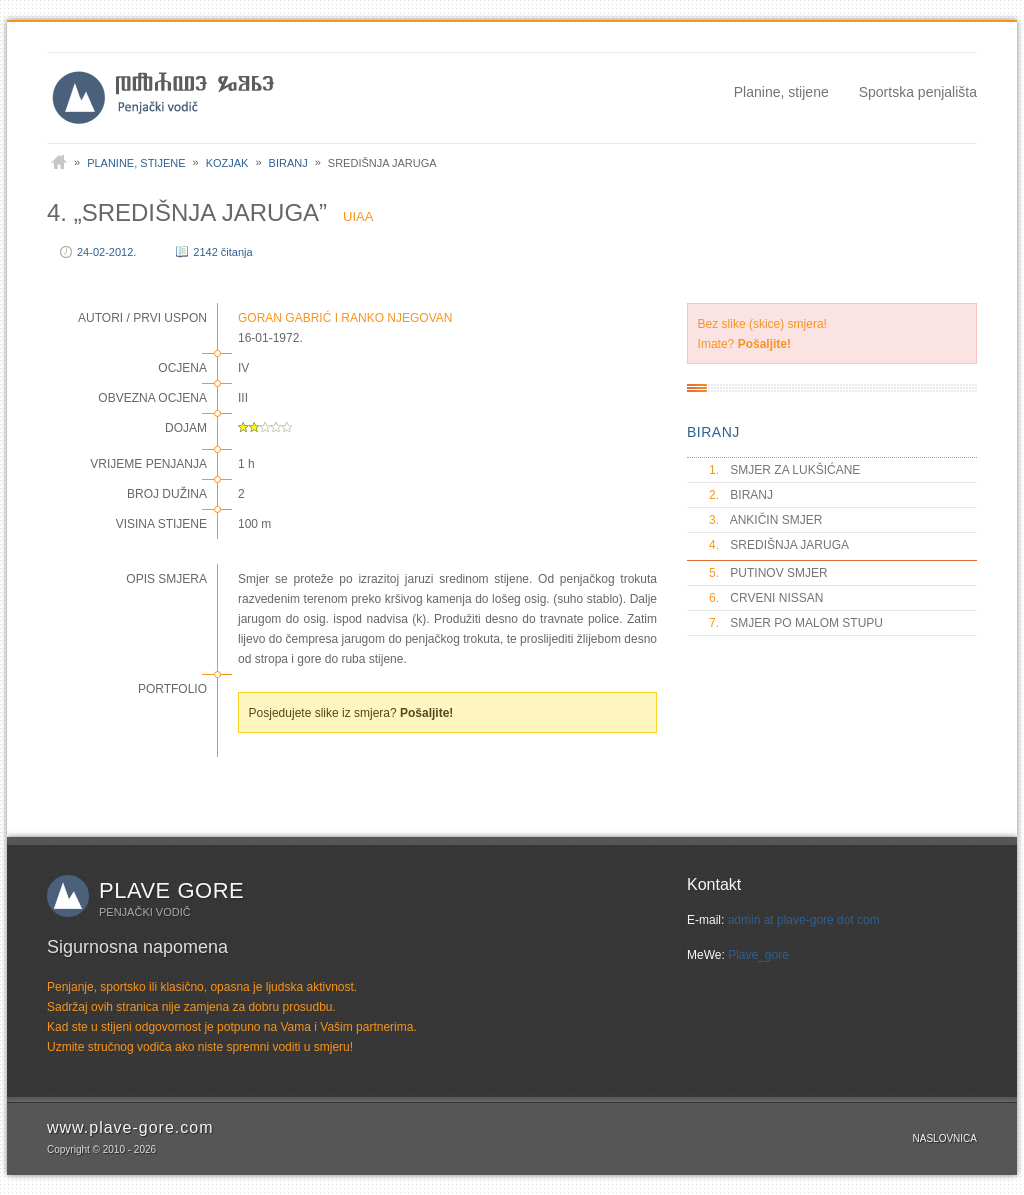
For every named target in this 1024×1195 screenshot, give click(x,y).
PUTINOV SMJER (767, 573)
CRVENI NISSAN (765, 598)
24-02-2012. (106, 252)
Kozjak (227, 163)
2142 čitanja (222, 252)
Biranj (288, 163)
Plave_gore (758, 955)
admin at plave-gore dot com (804, 920)
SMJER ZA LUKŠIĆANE (783, 470)
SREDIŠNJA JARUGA (778, 545)
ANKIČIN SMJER (764, 520)
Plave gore (171, 890)
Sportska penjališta (918, 92)
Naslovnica (945, 1138)
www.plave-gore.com (130, 1127)
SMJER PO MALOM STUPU (795, 623)
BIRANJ (713, 432)
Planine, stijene (781, 92)
